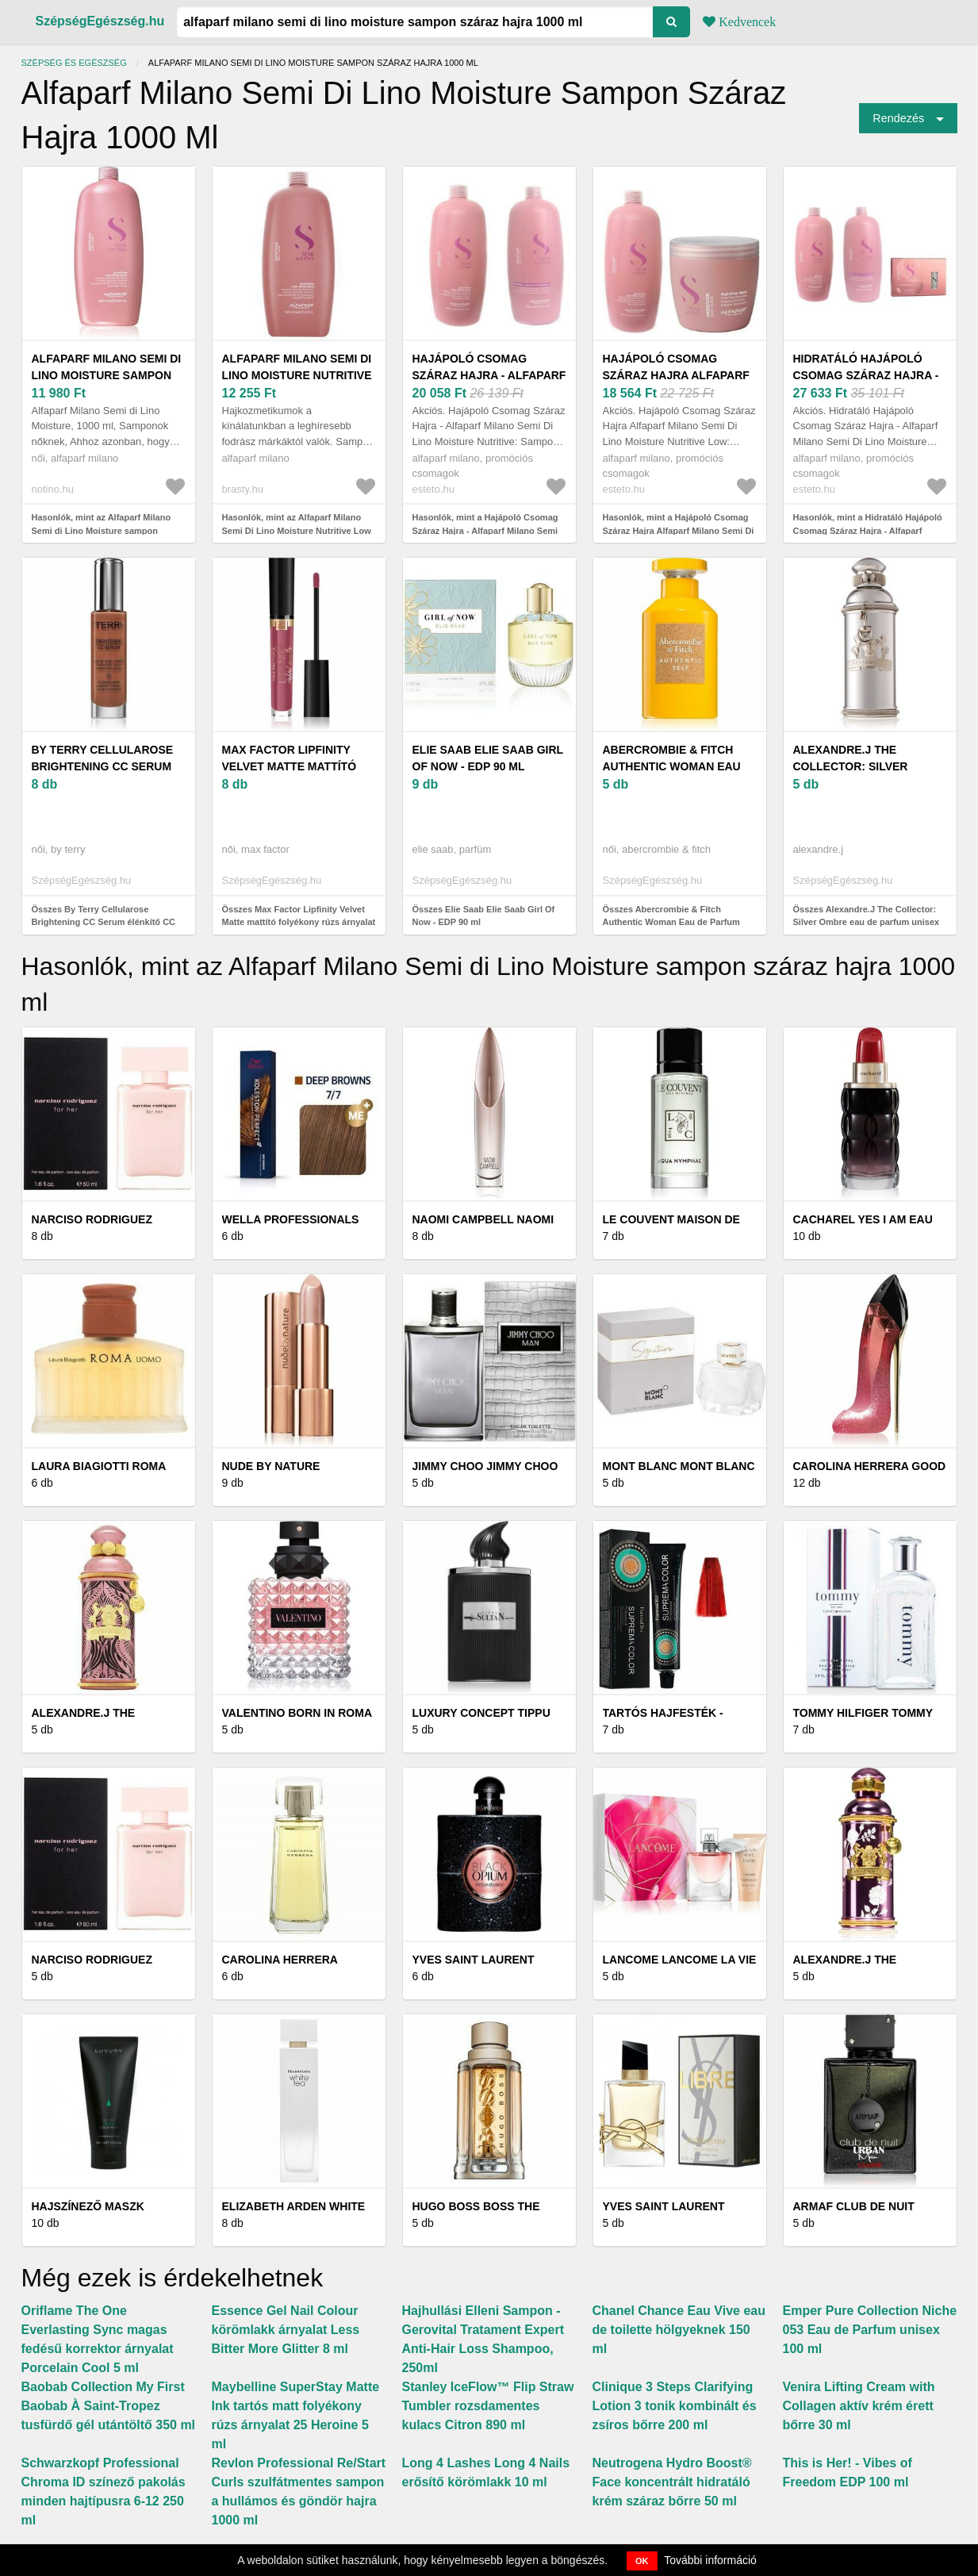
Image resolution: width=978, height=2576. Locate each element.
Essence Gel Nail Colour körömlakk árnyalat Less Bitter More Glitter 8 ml (286, 2329)
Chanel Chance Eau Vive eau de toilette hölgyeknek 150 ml (679, 2329)
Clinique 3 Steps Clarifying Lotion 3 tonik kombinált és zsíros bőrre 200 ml (675, 2406)
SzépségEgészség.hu (100, 21)
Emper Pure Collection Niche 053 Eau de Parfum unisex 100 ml (870, 2329)
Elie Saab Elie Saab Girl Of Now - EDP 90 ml (487, 758)
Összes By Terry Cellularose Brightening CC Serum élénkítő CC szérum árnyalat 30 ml (104, 922)
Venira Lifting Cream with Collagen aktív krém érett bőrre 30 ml (859, 2406)
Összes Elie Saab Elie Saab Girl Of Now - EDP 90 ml (483, 915)
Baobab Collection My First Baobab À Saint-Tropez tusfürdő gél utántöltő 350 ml (108, 2406)
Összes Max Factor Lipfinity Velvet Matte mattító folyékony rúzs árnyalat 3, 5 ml (299, 922)
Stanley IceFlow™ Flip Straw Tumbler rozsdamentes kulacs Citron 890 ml (488, 2406)
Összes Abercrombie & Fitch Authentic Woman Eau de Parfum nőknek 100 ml (671, 922)
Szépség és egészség (74, 62)
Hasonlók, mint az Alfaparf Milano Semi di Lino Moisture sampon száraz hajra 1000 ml (101, 530)
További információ (710, 2560)
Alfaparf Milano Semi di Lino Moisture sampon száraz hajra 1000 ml (107, 375)
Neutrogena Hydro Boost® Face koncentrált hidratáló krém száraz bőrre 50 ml (672, 2482)
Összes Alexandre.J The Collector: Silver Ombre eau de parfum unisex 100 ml (866, 922)
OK (642, 2561)
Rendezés (898, 118)
